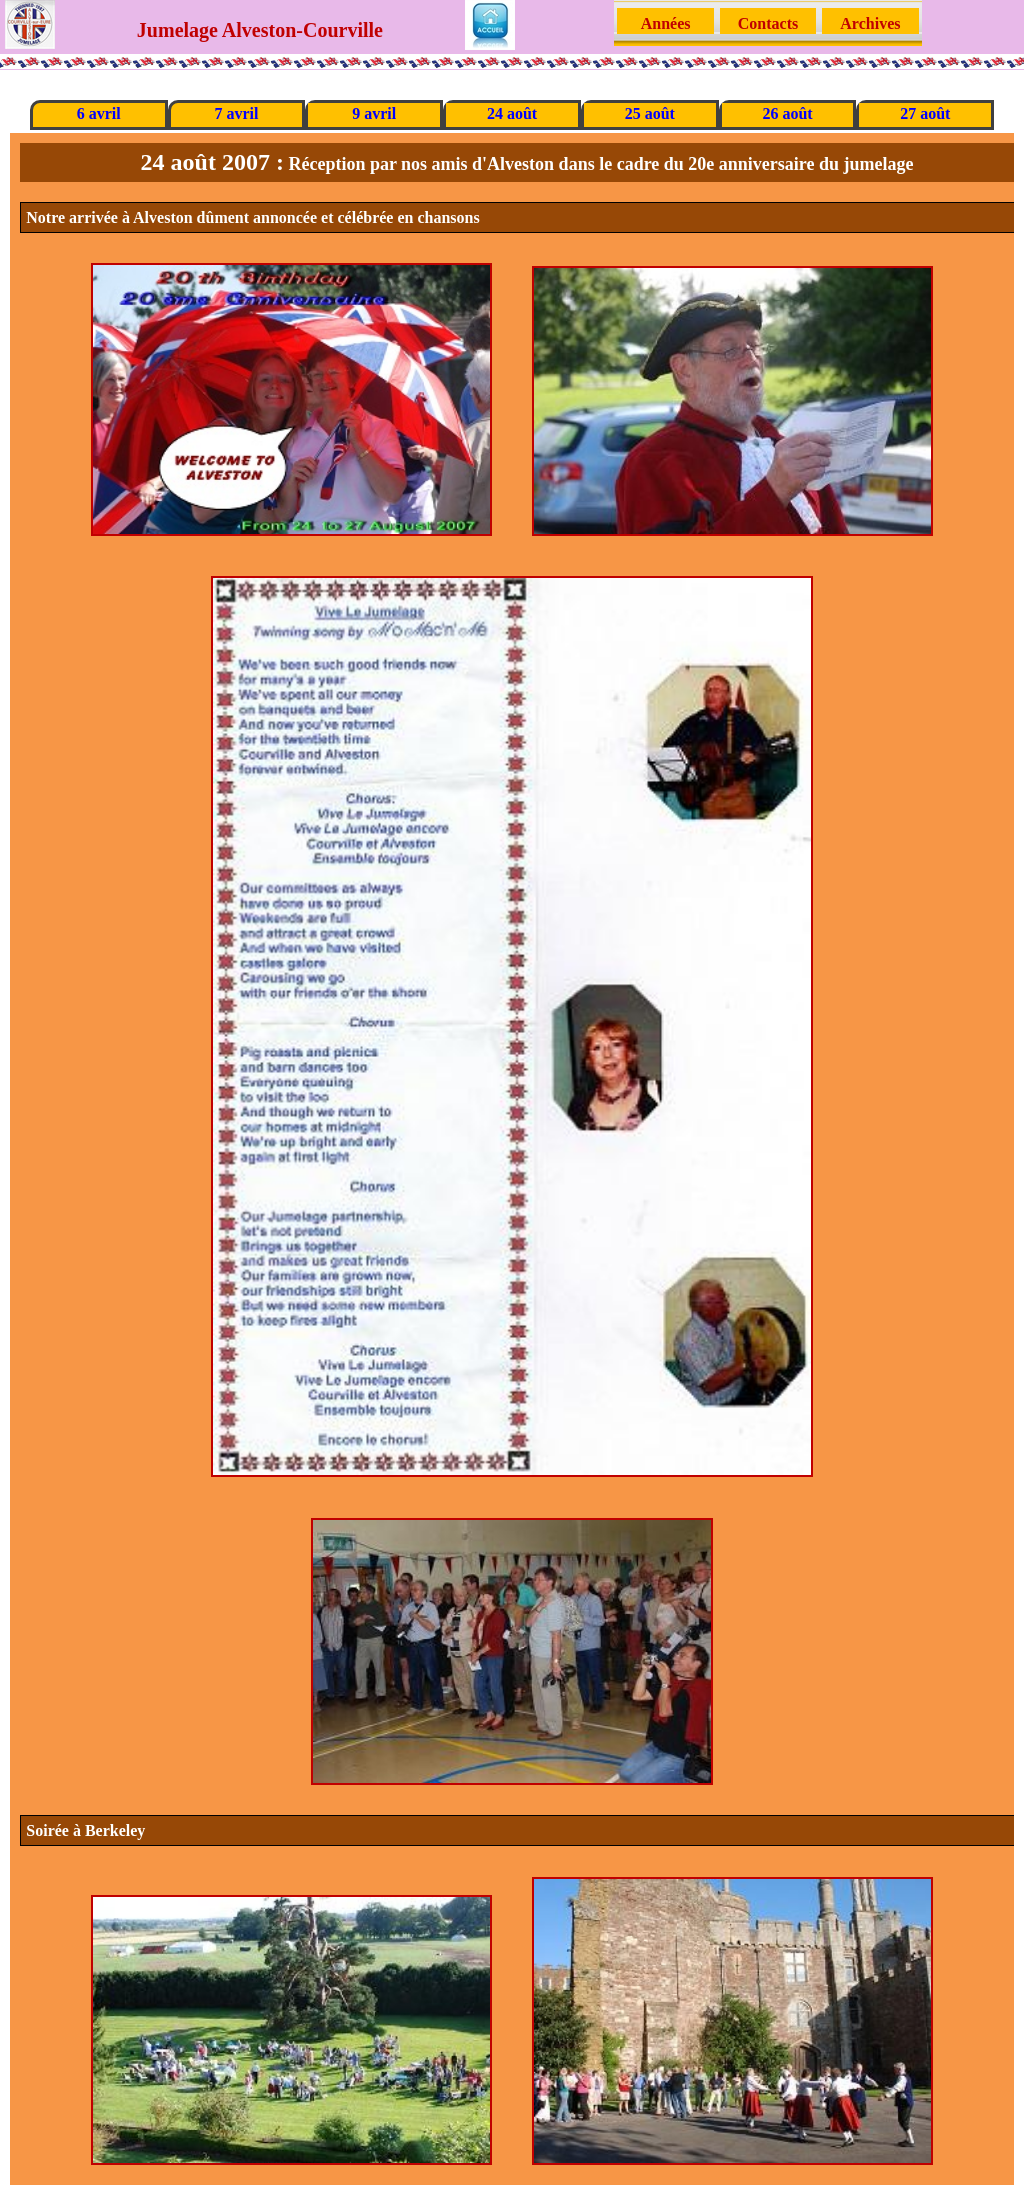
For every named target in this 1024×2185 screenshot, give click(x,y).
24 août (512, 113)
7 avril (236, 113)
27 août (925, 113)
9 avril (374, 113)
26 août (787, 113)
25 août (650, 113)
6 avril (99, 113)
